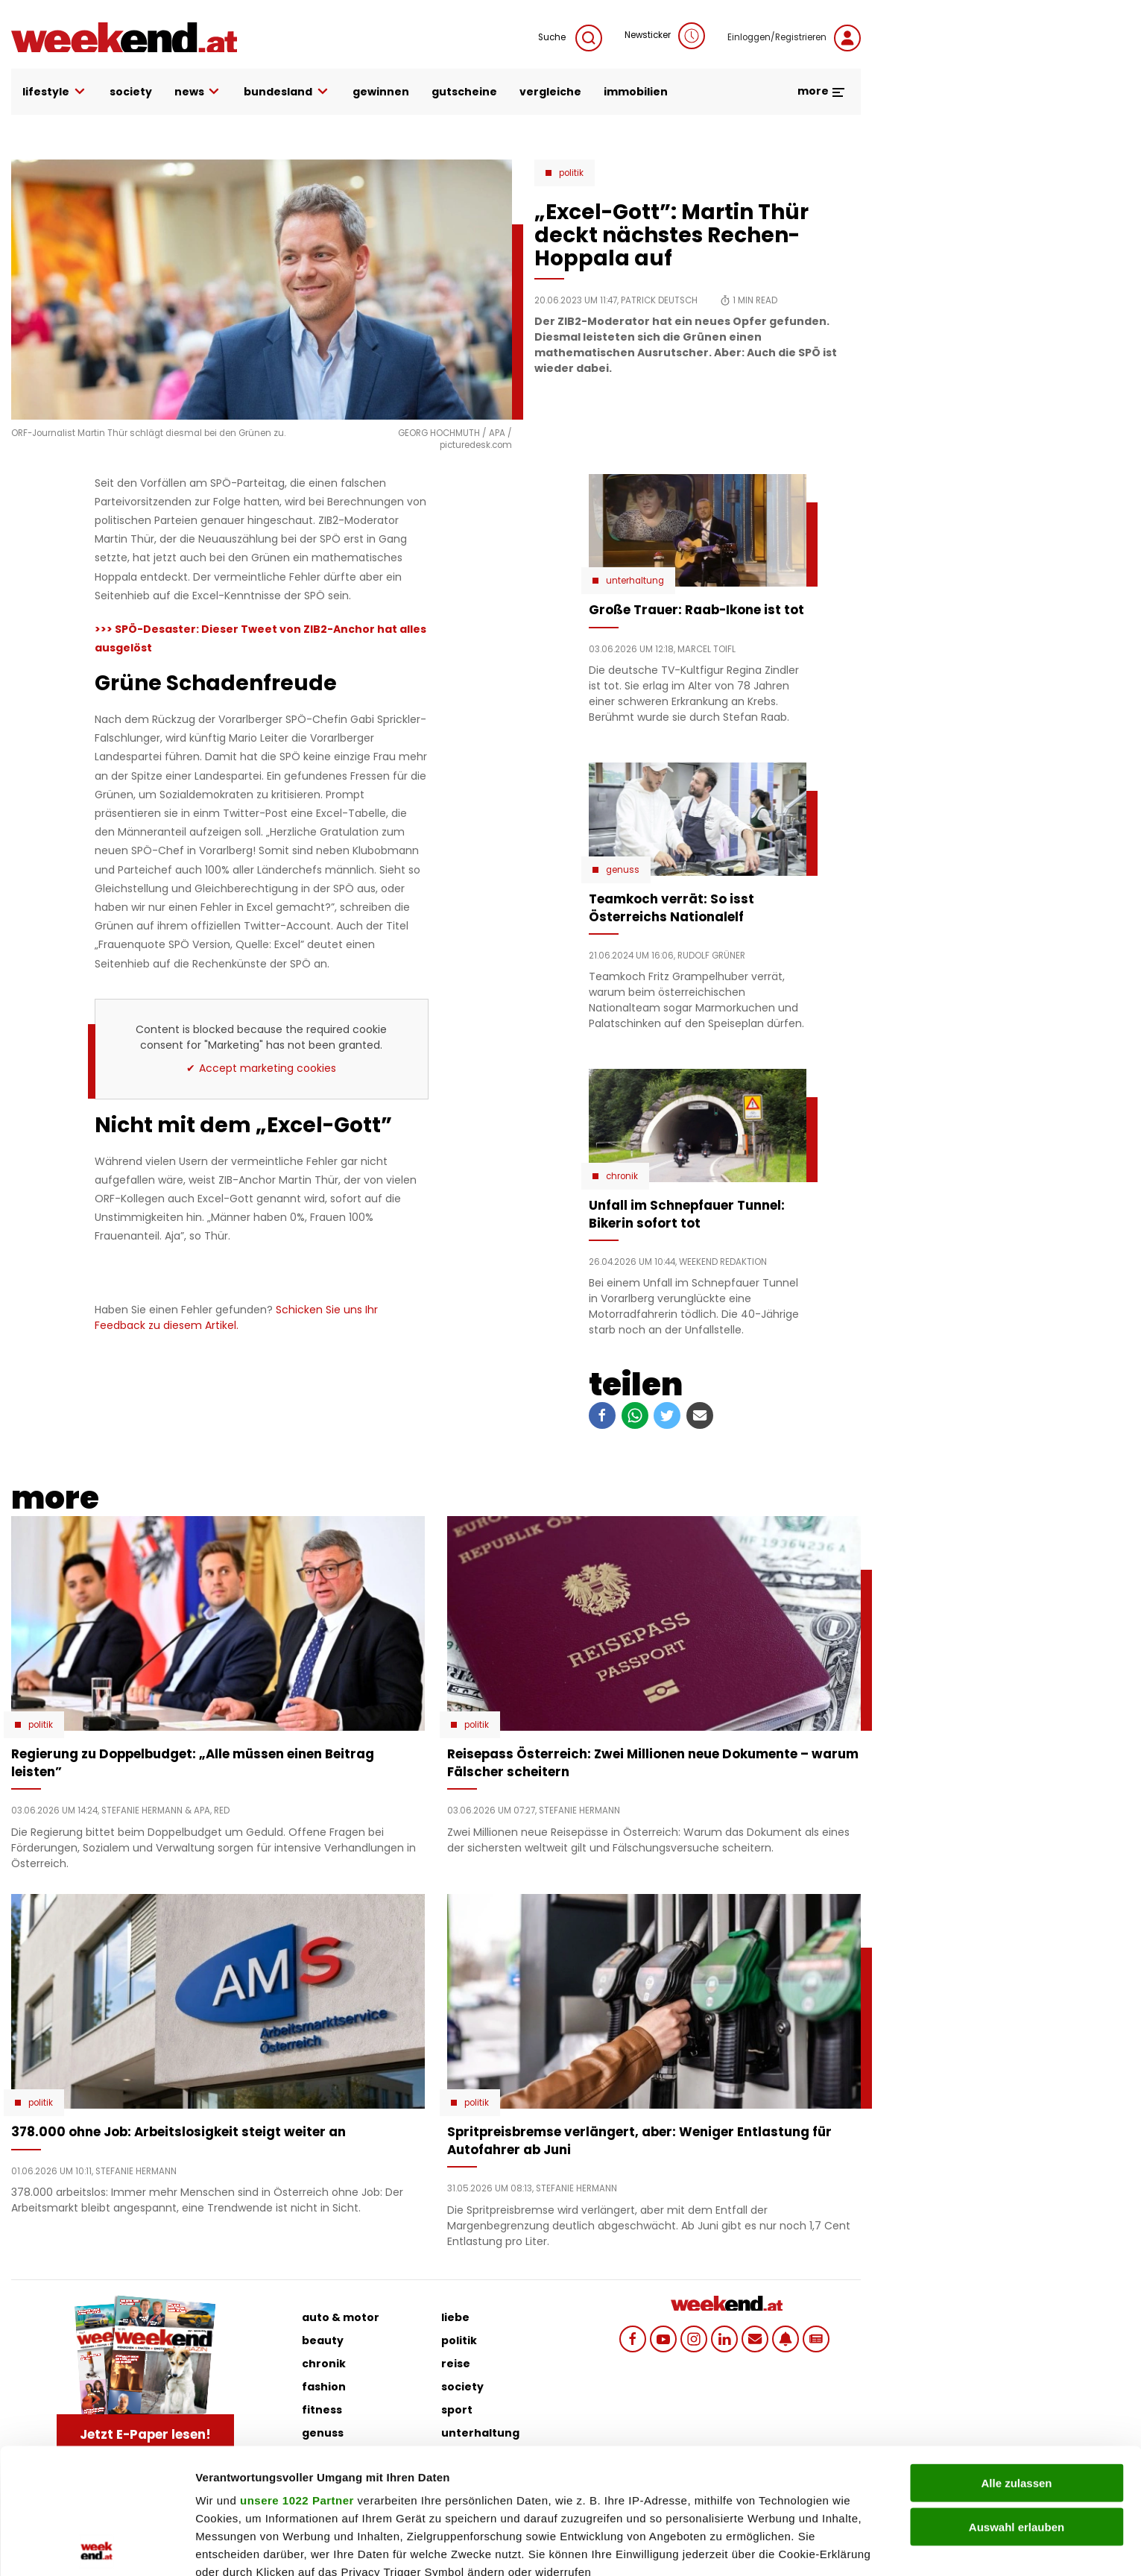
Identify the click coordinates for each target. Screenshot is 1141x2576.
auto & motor (340, 2317)
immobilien (636, 91)
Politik (571, 173)
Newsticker (665, 35)
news (198, 92)
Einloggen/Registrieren (794, 38)
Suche (570, 38)
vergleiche (550, 91)
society (131, 91)
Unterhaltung (635, 581)
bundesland (287, 92)
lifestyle (54, 92)
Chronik (622, 1176)
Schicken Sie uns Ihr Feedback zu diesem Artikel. (236, 1317)
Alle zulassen (1016, 2358)
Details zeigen (792, 2546)
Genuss (622, 870)
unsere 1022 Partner (297, 2375)
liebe (455, 2317)
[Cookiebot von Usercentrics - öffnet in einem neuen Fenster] (96, 2547)
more (821, 90)
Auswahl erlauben (1016, 2401)
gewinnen (381, 91)
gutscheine (464, 91)
